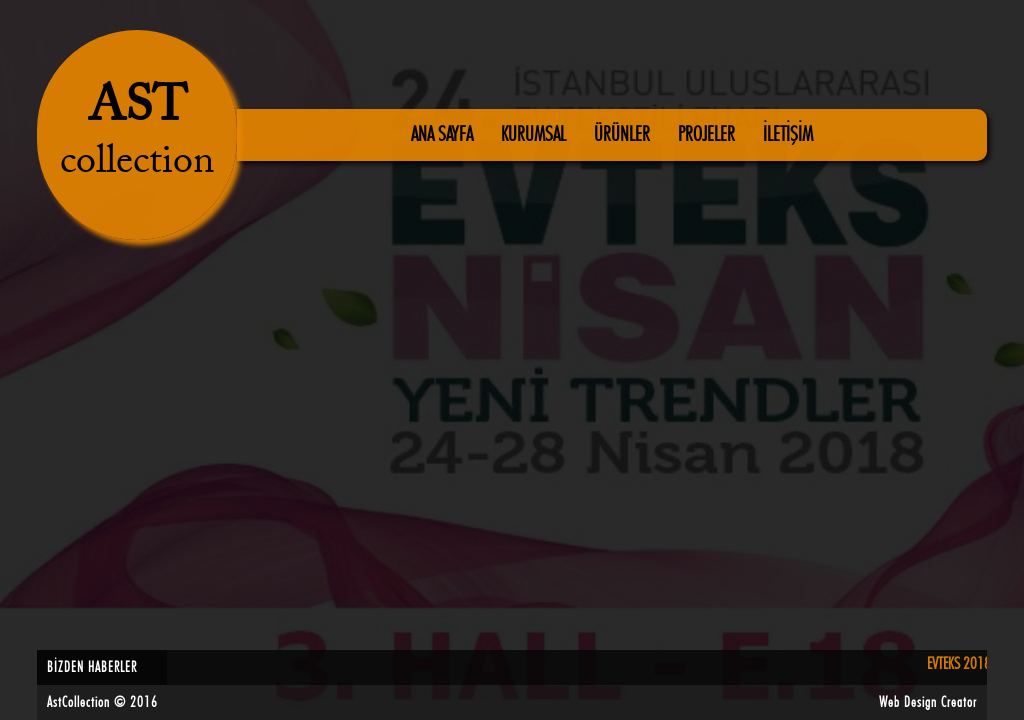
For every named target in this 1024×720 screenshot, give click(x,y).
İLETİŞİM (788, 135)
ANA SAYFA (444, 135)
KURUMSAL (535, 135)
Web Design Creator (930, 703)
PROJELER (708, 135)
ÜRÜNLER (624, 135)
